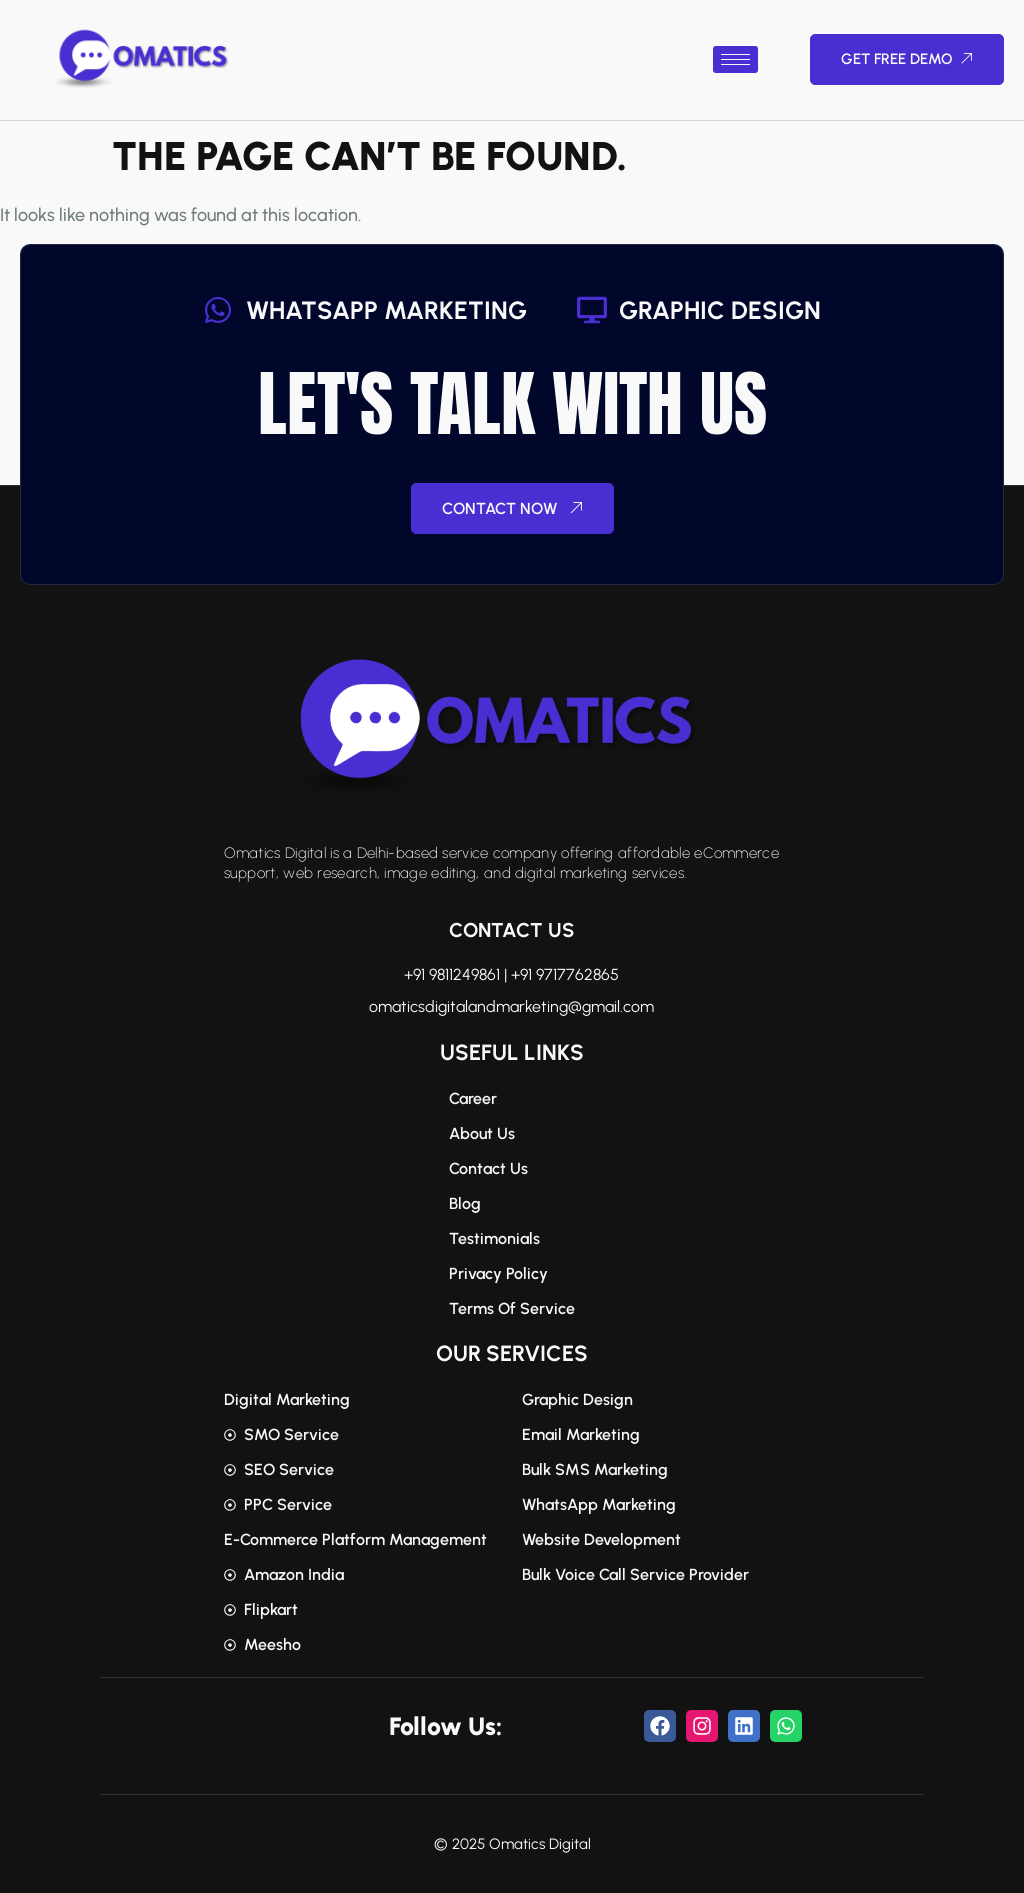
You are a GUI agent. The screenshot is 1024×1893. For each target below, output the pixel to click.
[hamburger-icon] (735, 59)
